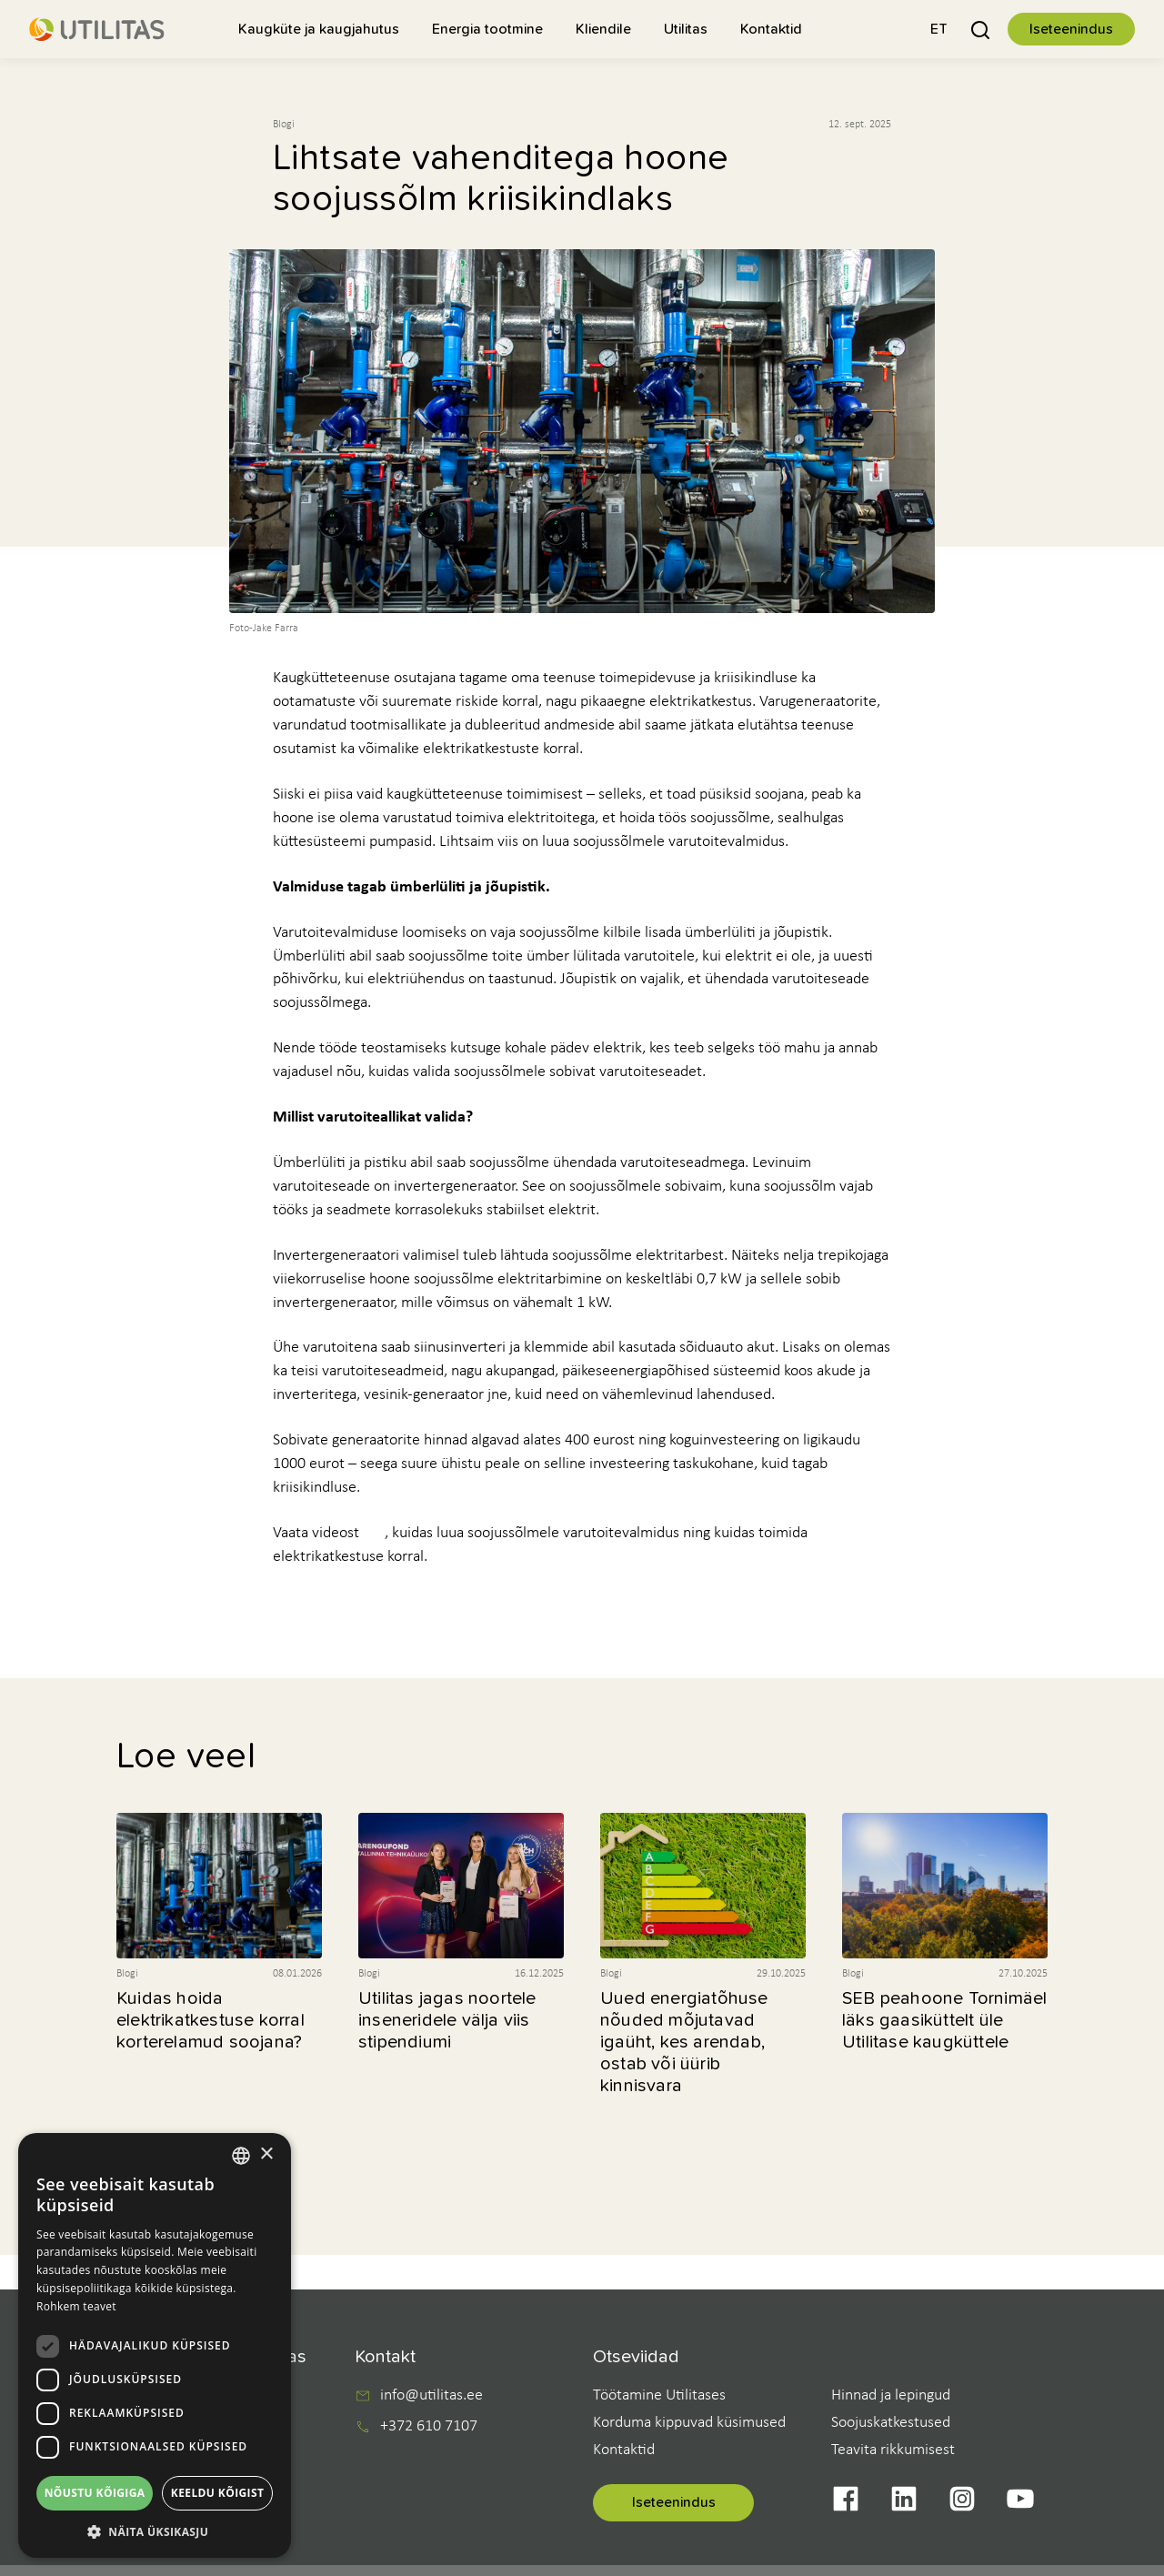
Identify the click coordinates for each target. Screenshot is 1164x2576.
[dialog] (154, 2345)
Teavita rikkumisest (893, 2450)
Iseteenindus (1071, 29)
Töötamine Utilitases (659, 2395)
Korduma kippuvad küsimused (689, 2422)
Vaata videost (316, 1533)
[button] (939, 28)
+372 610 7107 (428, 2427)
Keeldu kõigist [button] (218, 2493)
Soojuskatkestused (890, 2422)
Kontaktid (624, 2450)
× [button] (266, 2154)
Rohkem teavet (76, 2306)
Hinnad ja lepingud (890, 2395)
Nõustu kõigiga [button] (95, 2493)
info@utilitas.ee (431, 2396)
